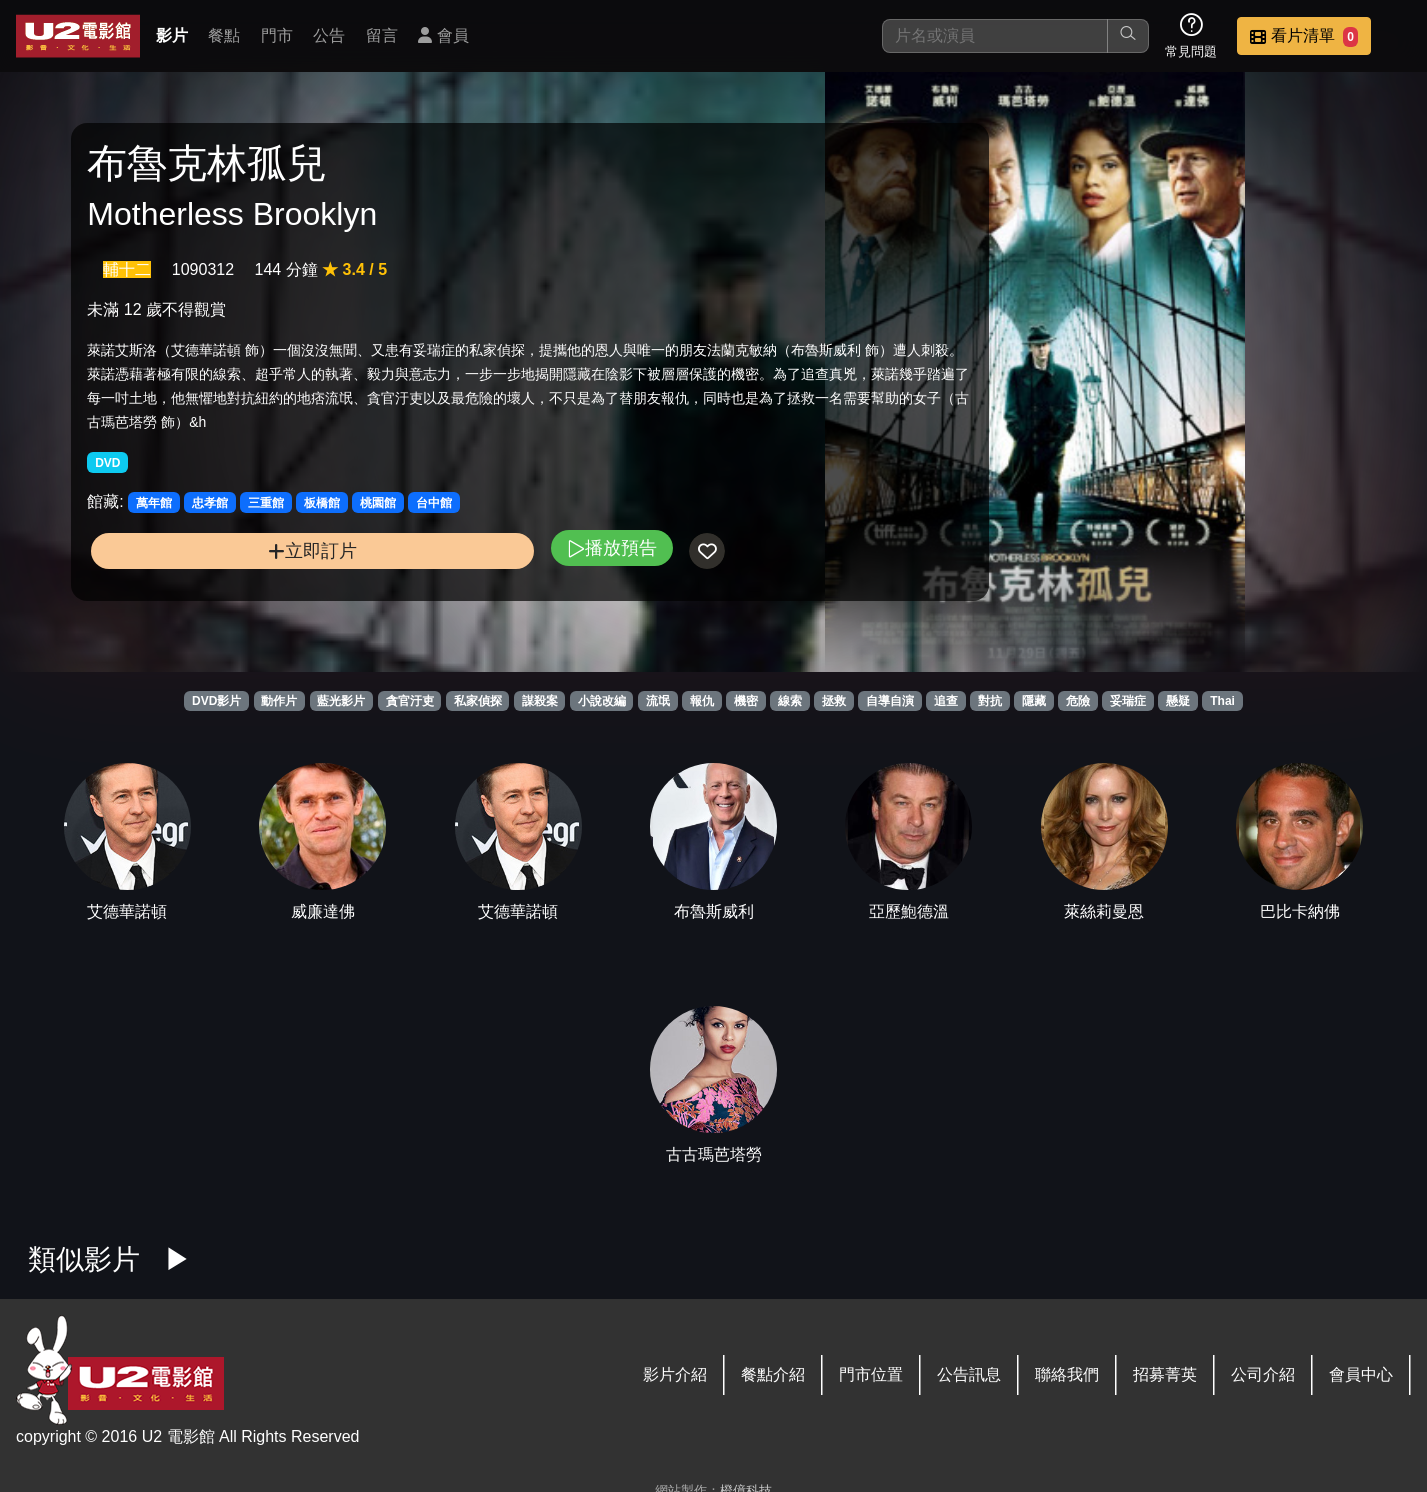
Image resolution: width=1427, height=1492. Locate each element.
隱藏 (1034, 701)
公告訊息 (969, 1374)
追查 (946, 701)
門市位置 (871, 1374)
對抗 (990, 701)
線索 (790, 701)
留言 (382, 35)
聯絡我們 (1067, 1374)
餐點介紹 (773, 1374)
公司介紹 (1263, 1374)
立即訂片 (243, 588)
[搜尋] (995, 36)
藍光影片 (341, 701)
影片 (172, 35)
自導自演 (890, 701)
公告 (329, 35)
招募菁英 (1165, 1374)
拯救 (834, 701)
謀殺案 (540, 701)
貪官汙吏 (410, 701)
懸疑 (1178, 701)
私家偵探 (478, 701)
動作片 (279, 701)
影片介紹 (675, 1374)
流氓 (658, 701)
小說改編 (602, 701)
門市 (277, 35)
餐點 (224, 35)
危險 (1078, 701)
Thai (1222, 701)
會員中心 (1361, 1374)
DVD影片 (216, 701)
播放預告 (474, 585)
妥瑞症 (1128, 701)
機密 (746, 701)
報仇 (702, 701)
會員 (443, 35)
